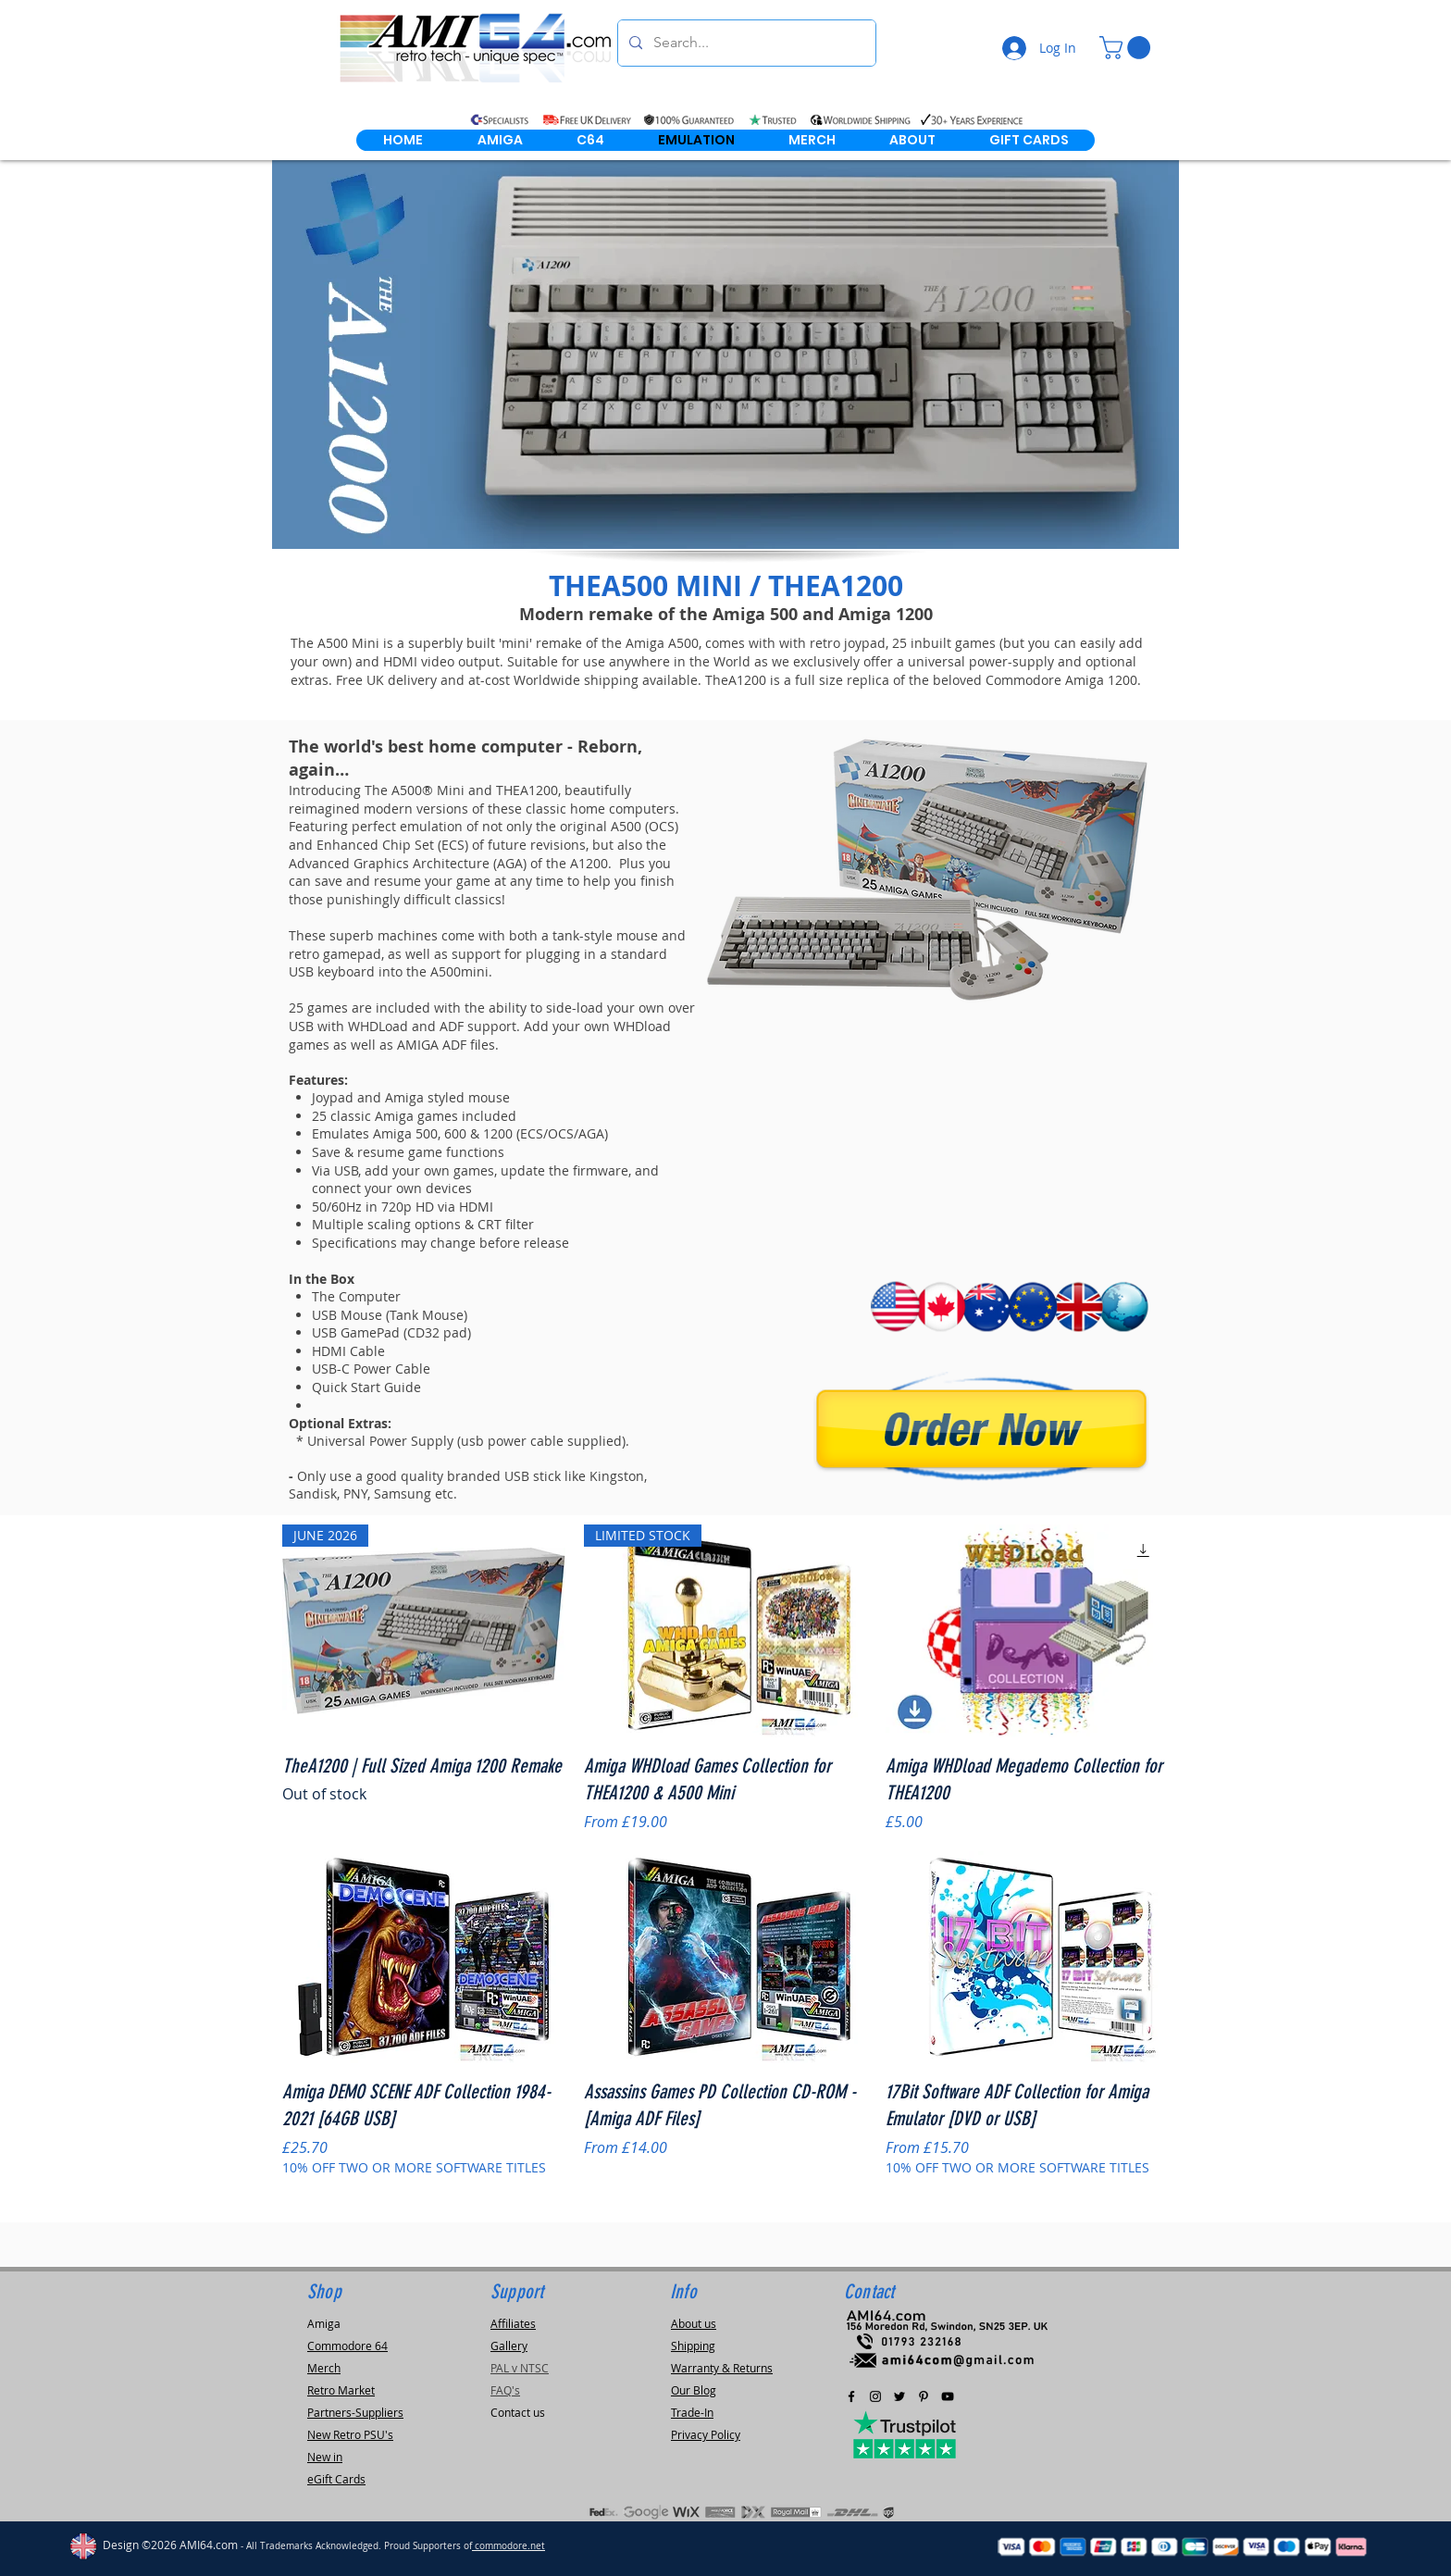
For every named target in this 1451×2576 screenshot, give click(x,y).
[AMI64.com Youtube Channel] (947, 2396)
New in (324, 2456)
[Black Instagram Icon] (875, 2396)
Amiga (324, 2323)
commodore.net (508, 2546)
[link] (1127, 47)
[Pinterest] (923, 2396)
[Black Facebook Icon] (851, 2396)
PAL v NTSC (519, 2367)
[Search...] (745, 43)
